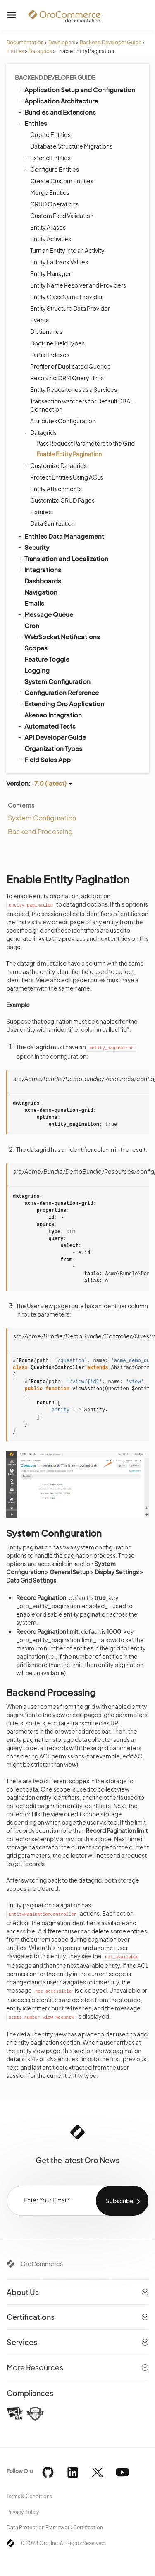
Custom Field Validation (61, 215)
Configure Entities (52, 169)
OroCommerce (42, 2263)
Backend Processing (40, 831)
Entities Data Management (60, 536)
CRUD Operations (54, 204)
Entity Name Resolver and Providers (78, 285)
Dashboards (42, 581)
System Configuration (57, 681)
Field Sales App (44, 759)
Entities (15, 51)
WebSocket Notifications (58, 636)
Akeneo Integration (53, 715)
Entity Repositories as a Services (73, 389)
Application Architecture (57, 100)
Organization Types (53, 748)
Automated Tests (46, 726)
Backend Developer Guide (110, 42)
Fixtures (41, 512)
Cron (31, 625)
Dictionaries (46, 331)
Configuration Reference (58, 692)
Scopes (36, 648)
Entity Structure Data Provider (70, 308)
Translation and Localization (62, 558)
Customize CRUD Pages (62, 500)
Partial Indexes (49, 354)
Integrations (39, 569)
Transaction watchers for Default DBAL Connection (81, 405)
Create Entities (50, 134)
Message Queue (45, 614)
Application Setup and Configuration (76, 89)
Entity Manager (50, 273)
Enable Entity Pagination (69, 454)
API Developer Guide (51, 737)
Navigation (40, 592)
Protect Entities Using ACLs (66, 477)
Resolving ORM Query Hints (67, 377)
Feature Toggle (46, 659)
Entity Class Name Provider (66, 296)
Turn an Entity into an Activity (67, 250)
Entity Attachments (56, 488)
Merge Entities (49, 192)
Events (39, 320)
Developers (61, 42)
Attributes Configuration (62, 421)
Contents (21, 805)
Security (33, 547)
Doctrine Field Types (57, 343)
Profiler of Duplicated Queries (70, 366)
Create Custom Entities (61, 181)
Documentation (25, 42)
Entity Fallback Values (59, 262)
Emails (34, 603)
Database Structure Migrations (71, 146)
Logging (37, 670)
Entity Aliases (48, 227)
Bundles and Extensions (56, 112)
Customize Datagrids (56, 465)
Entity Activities (50, 238)
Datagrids (40, 51)
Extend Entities (48, 158)
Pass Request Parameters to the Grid (85, 443)
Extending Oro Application (60, 703)
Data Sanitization (52, 523)
